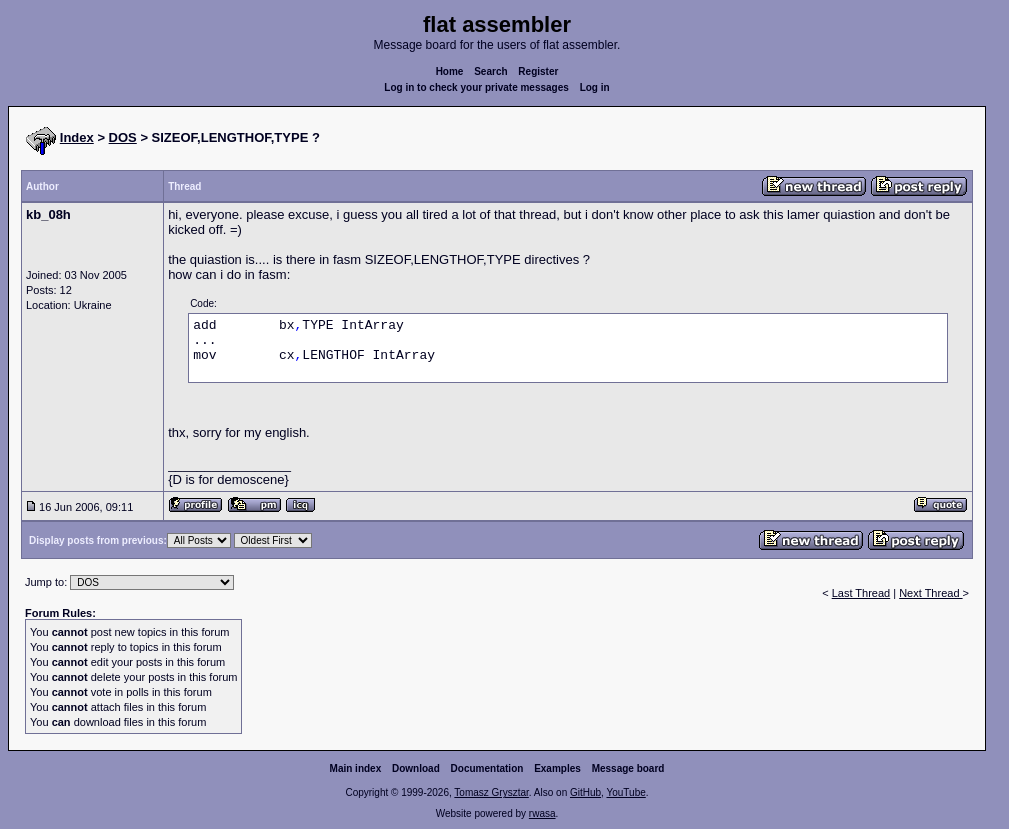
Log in (595, 87)
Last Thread (861, 593)
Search (490, 71)
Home (450, 71)
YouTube (625, 792)
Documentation (487, 768)
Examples (557, 768)
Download (416, 768)
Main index (356, 768)
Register (538, 71)
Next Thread (930, 593)
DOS (123, 137)
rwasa (542, 813)
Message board (628, 768)
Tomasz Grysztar (491, 792)
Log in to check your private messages (476, 87)
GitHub (585, 792)
